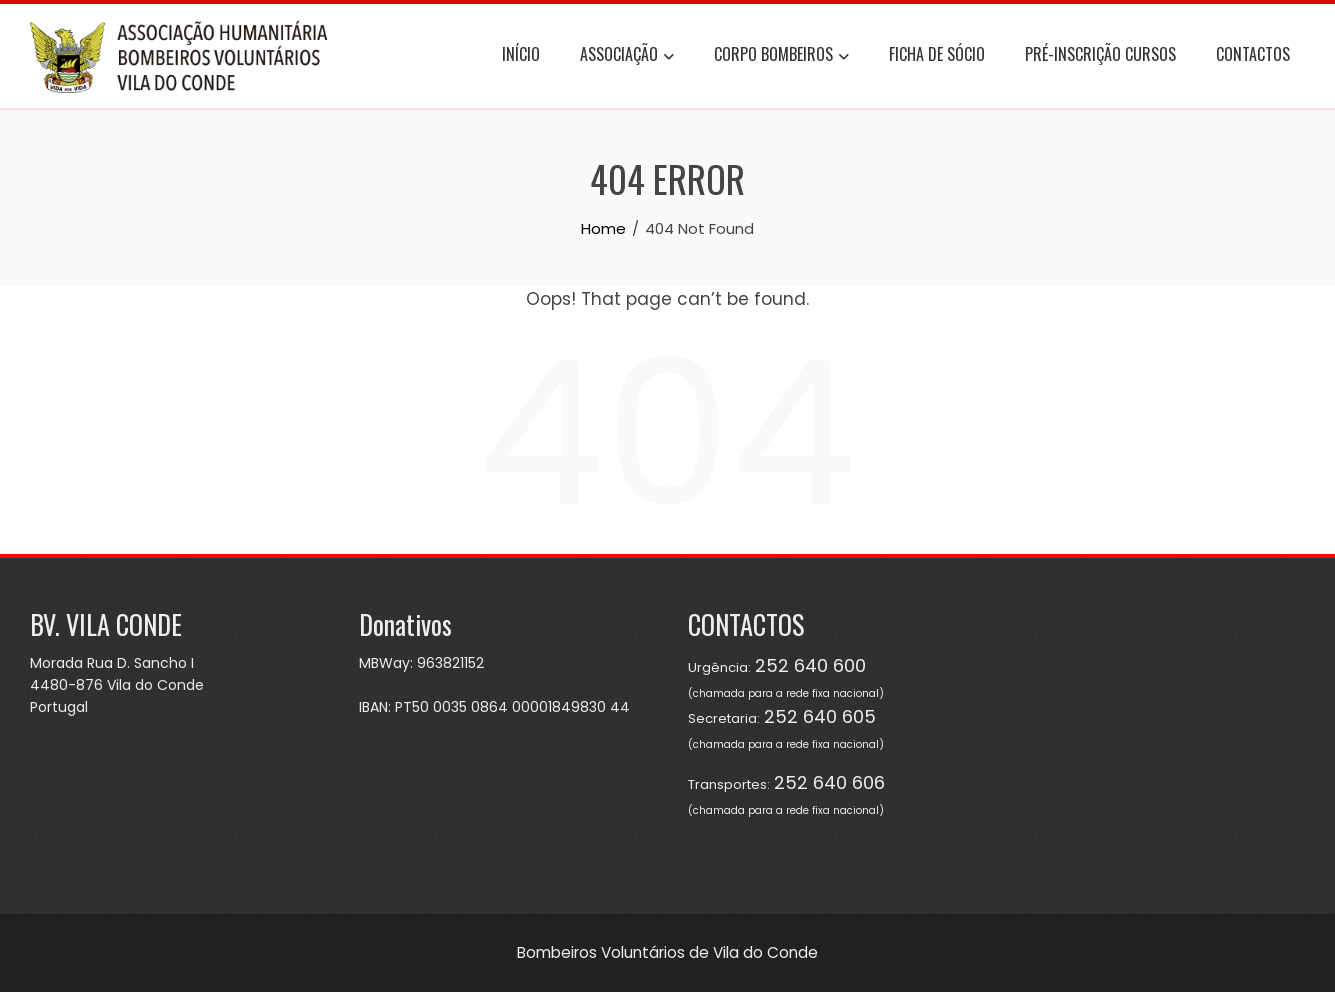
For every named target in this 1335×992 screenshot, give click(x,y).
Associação (627, 57)
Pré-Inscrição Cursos (1100, 54)
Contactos (1253, 54)
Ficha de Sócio (937, 54)
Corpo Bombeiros (781, 57)
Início (521, 54)
